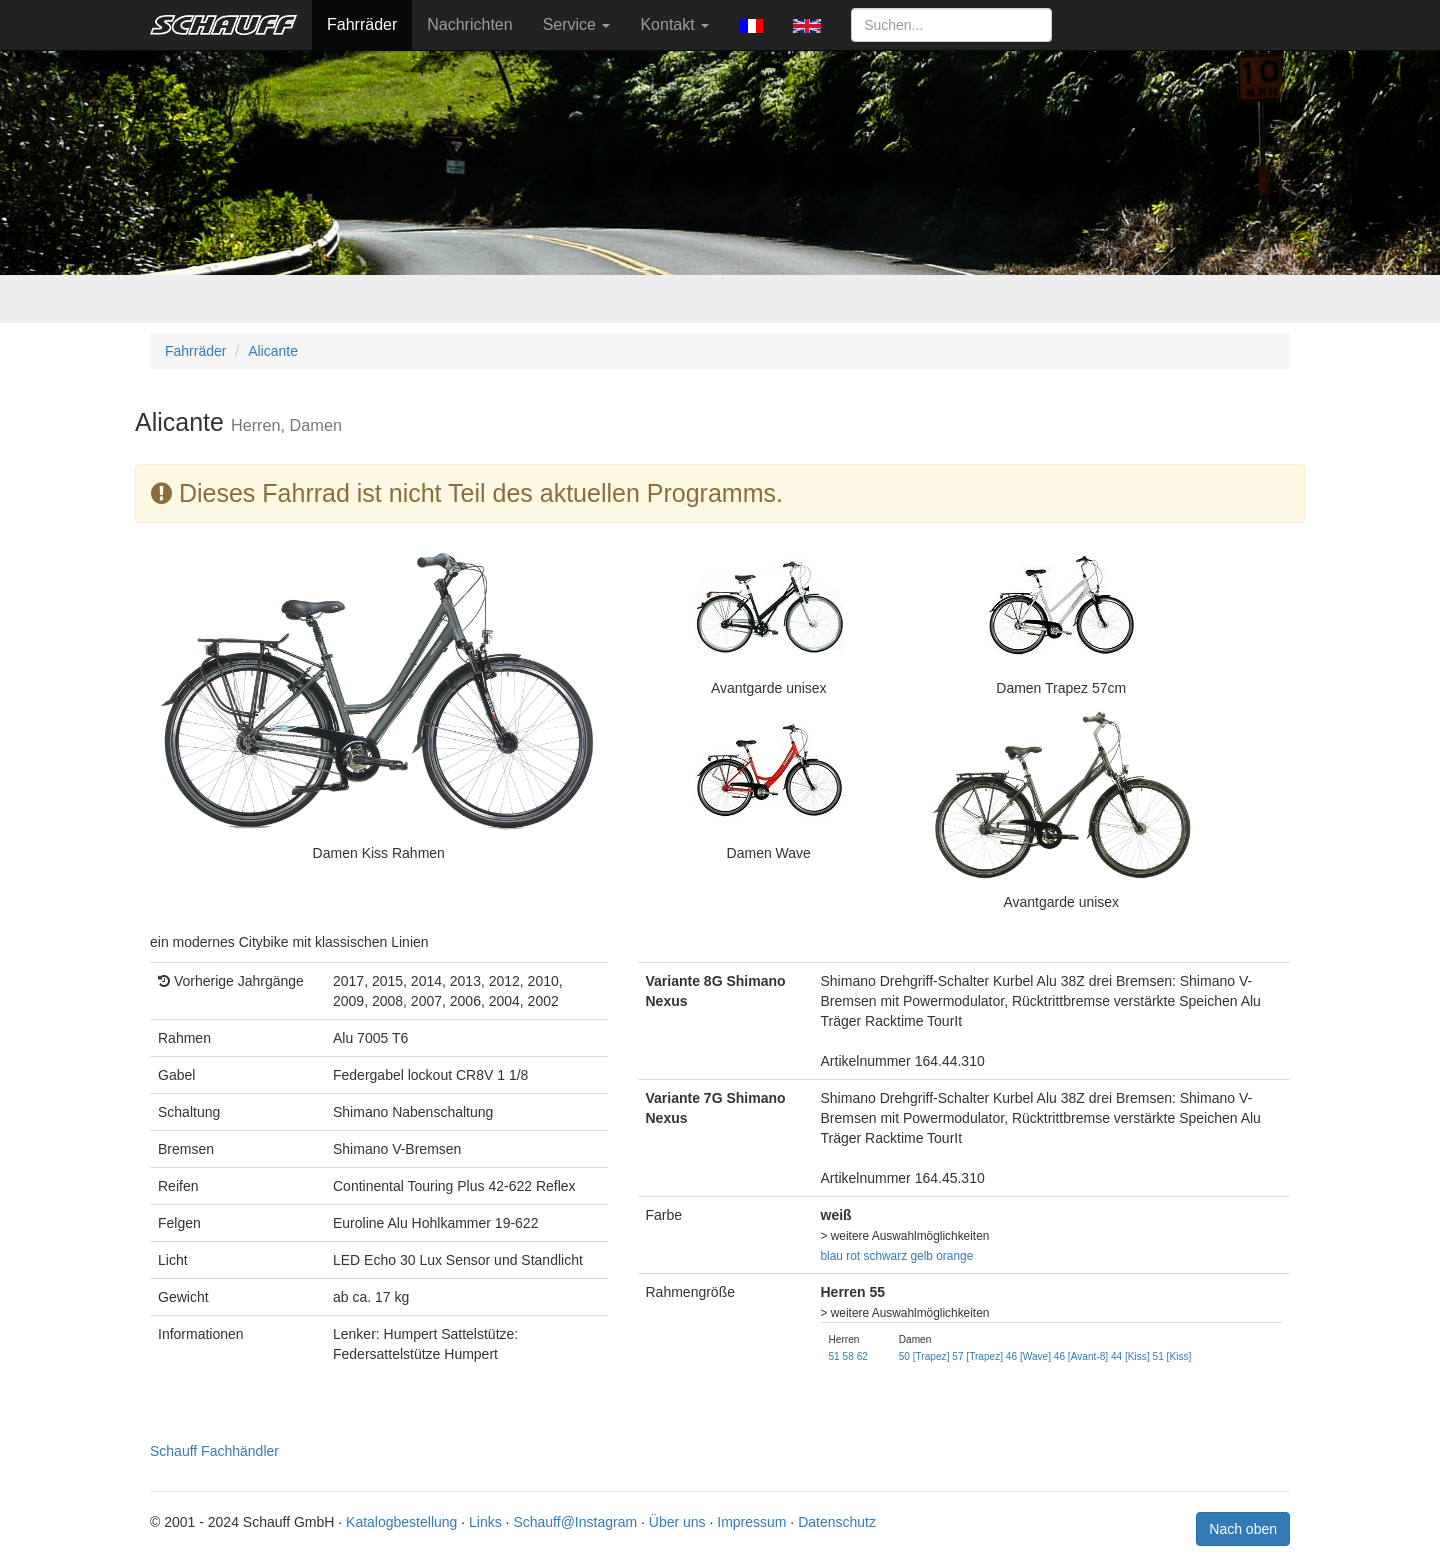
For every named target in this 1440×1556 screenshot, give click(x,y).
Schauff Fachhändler (214, 1451)
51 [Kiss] (1172, 1356)
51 (834, 1356)
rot (853, 1256)
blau (832, 1256)
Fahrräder (362, 24)
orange (954, 1256)
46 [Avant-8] (1081, 1356)
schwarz (886, 1256)
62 (862, 1356)
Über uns (677, 1522)
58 (848, 1356)
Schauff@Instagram (575, 1522)
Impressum (751, 1522)
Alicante (273, 351)
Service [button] (577, 24)
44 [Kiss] (1130, 1356)
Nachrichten (469, 24)
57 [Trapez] (977, 1356)
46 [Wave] (1028, 1356)
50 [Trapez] (924, 1356)
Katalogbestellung (401, 1522)
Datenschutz (837, 1522)
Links (485, 1522)
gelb (921, 1256)
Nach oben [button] (1243, 1529)
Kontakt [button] (674, 24)
